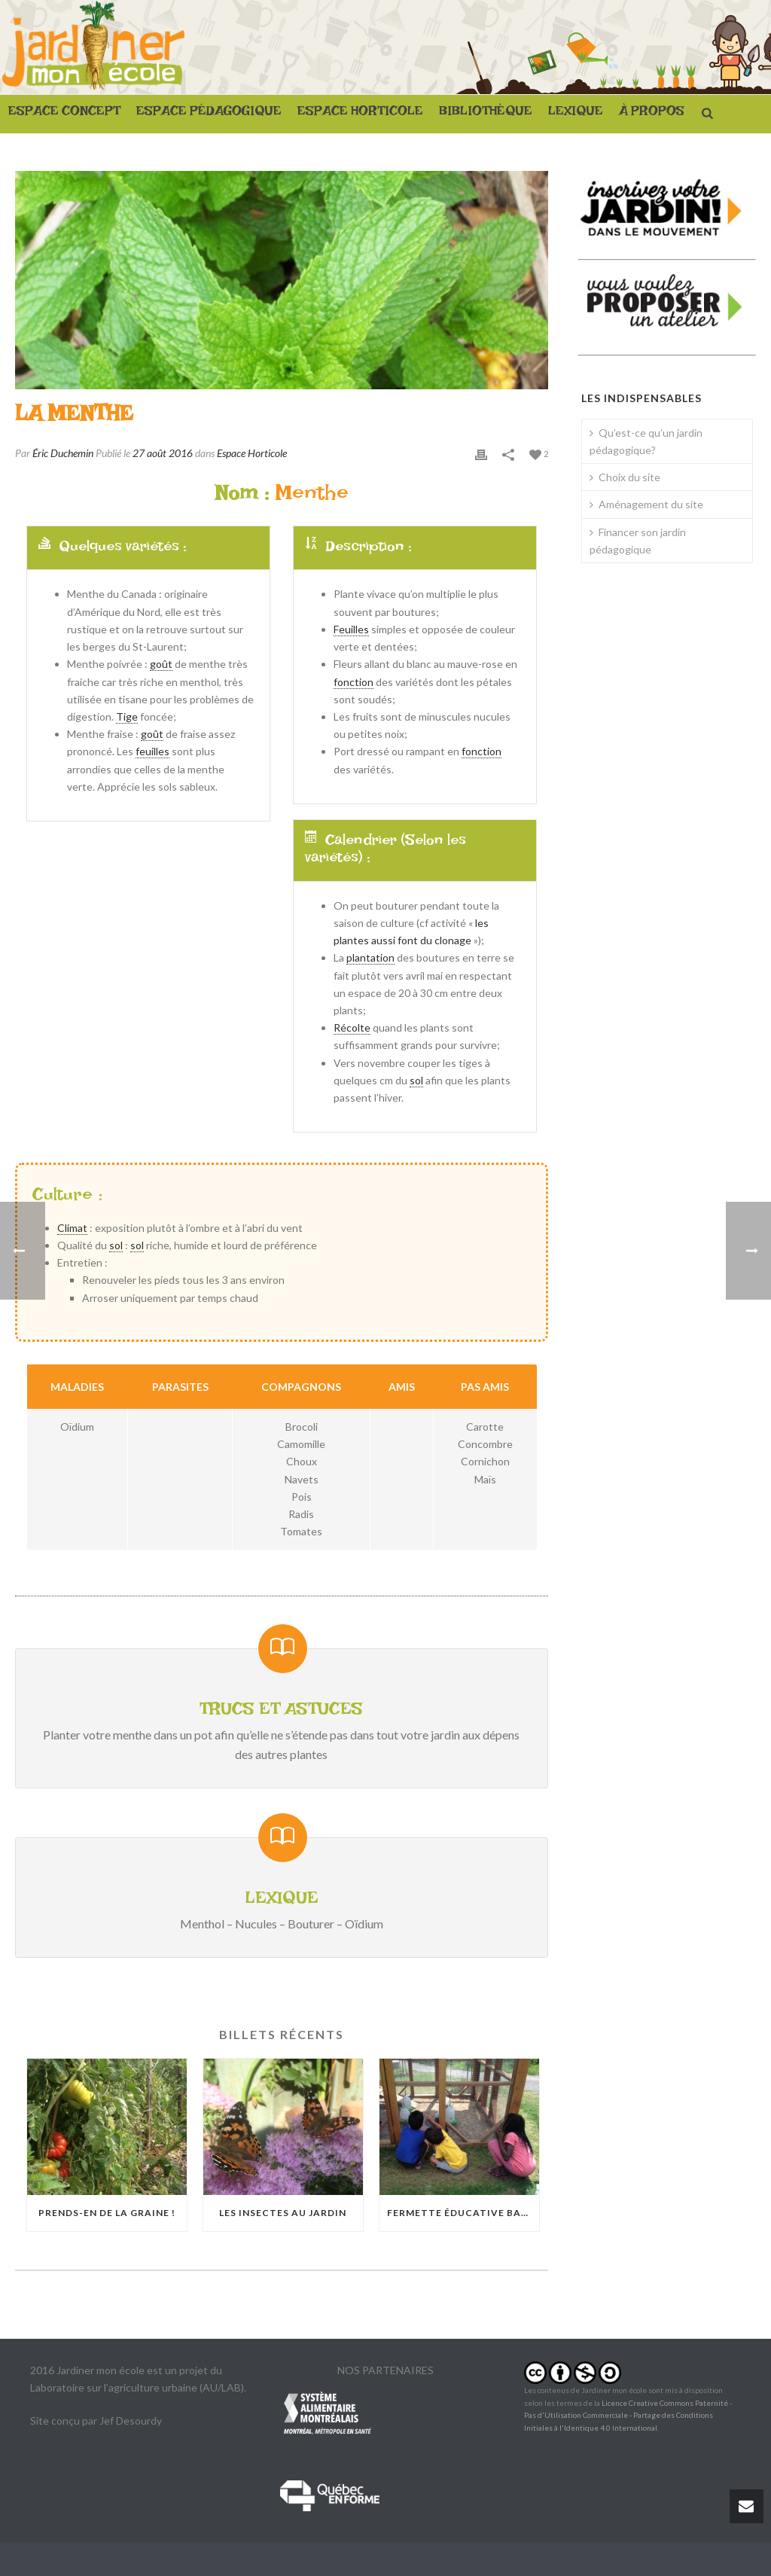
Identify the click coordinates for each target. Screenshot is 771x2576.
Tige (127, 716)
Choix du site (625, 477)
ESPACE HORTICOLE (360, 114)
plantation (370, 957)
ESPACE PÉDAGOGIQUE (209, 114)
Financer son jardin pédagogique (638, 541)
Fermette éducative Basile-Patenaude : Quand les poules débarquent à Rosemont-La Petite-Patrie (463, 2212)
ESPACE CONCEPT (64, 114)
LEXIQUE (575, 114)
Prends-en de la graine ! (106, 2212)
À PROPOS (651, 114)
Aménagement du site (646, 504)
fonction (353, 681)
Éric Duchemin (62, 453)
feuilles (152, 751)
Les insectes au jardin (282, 2212)
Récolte (352, 1027)
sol (416, 1080)
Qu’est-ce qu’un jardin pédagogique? (646, 441)
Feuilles (351, 629)
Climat (72, 1227)
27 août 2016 (163, 453)
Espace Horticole (252, 453)
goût (161, 663)
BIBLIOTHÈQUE (485, 114)
